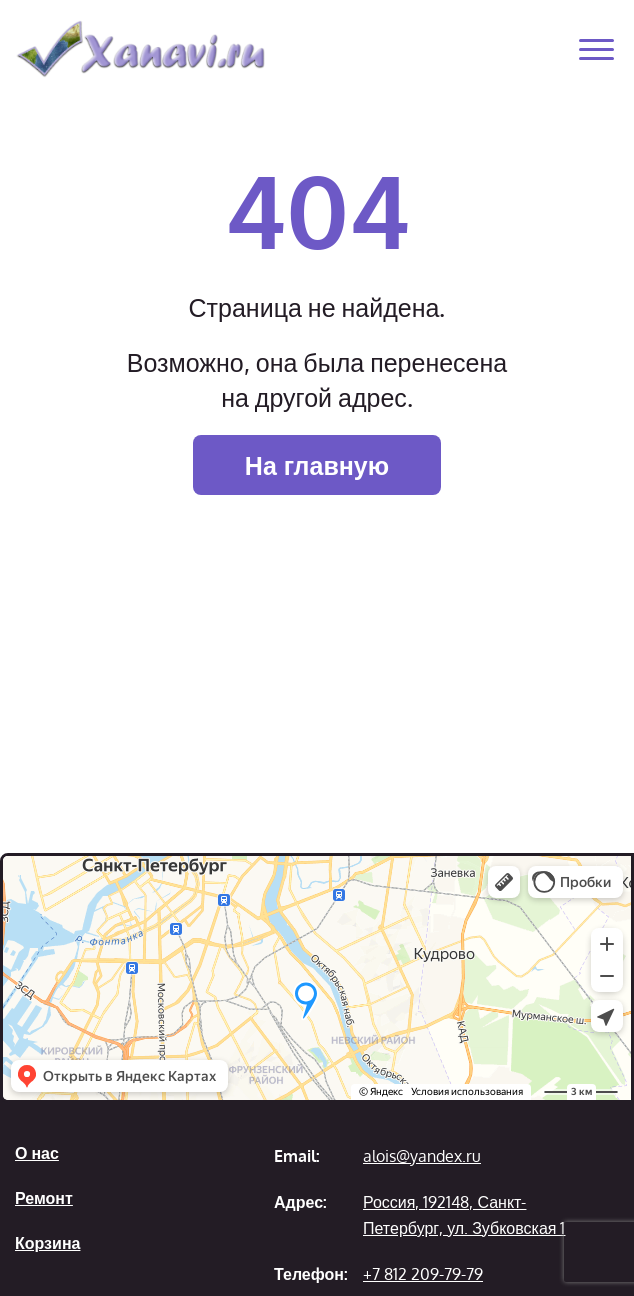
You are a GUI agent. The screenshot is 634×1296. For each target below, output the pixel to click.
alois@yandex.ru (422, 1156)
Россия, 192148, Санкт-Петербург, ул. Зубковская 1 (464, 1215)
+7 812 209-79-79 (423, 1274)
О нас (37, 1153)
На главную (317, 465)
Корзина (47, 1243)
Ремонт (44, 1198)
